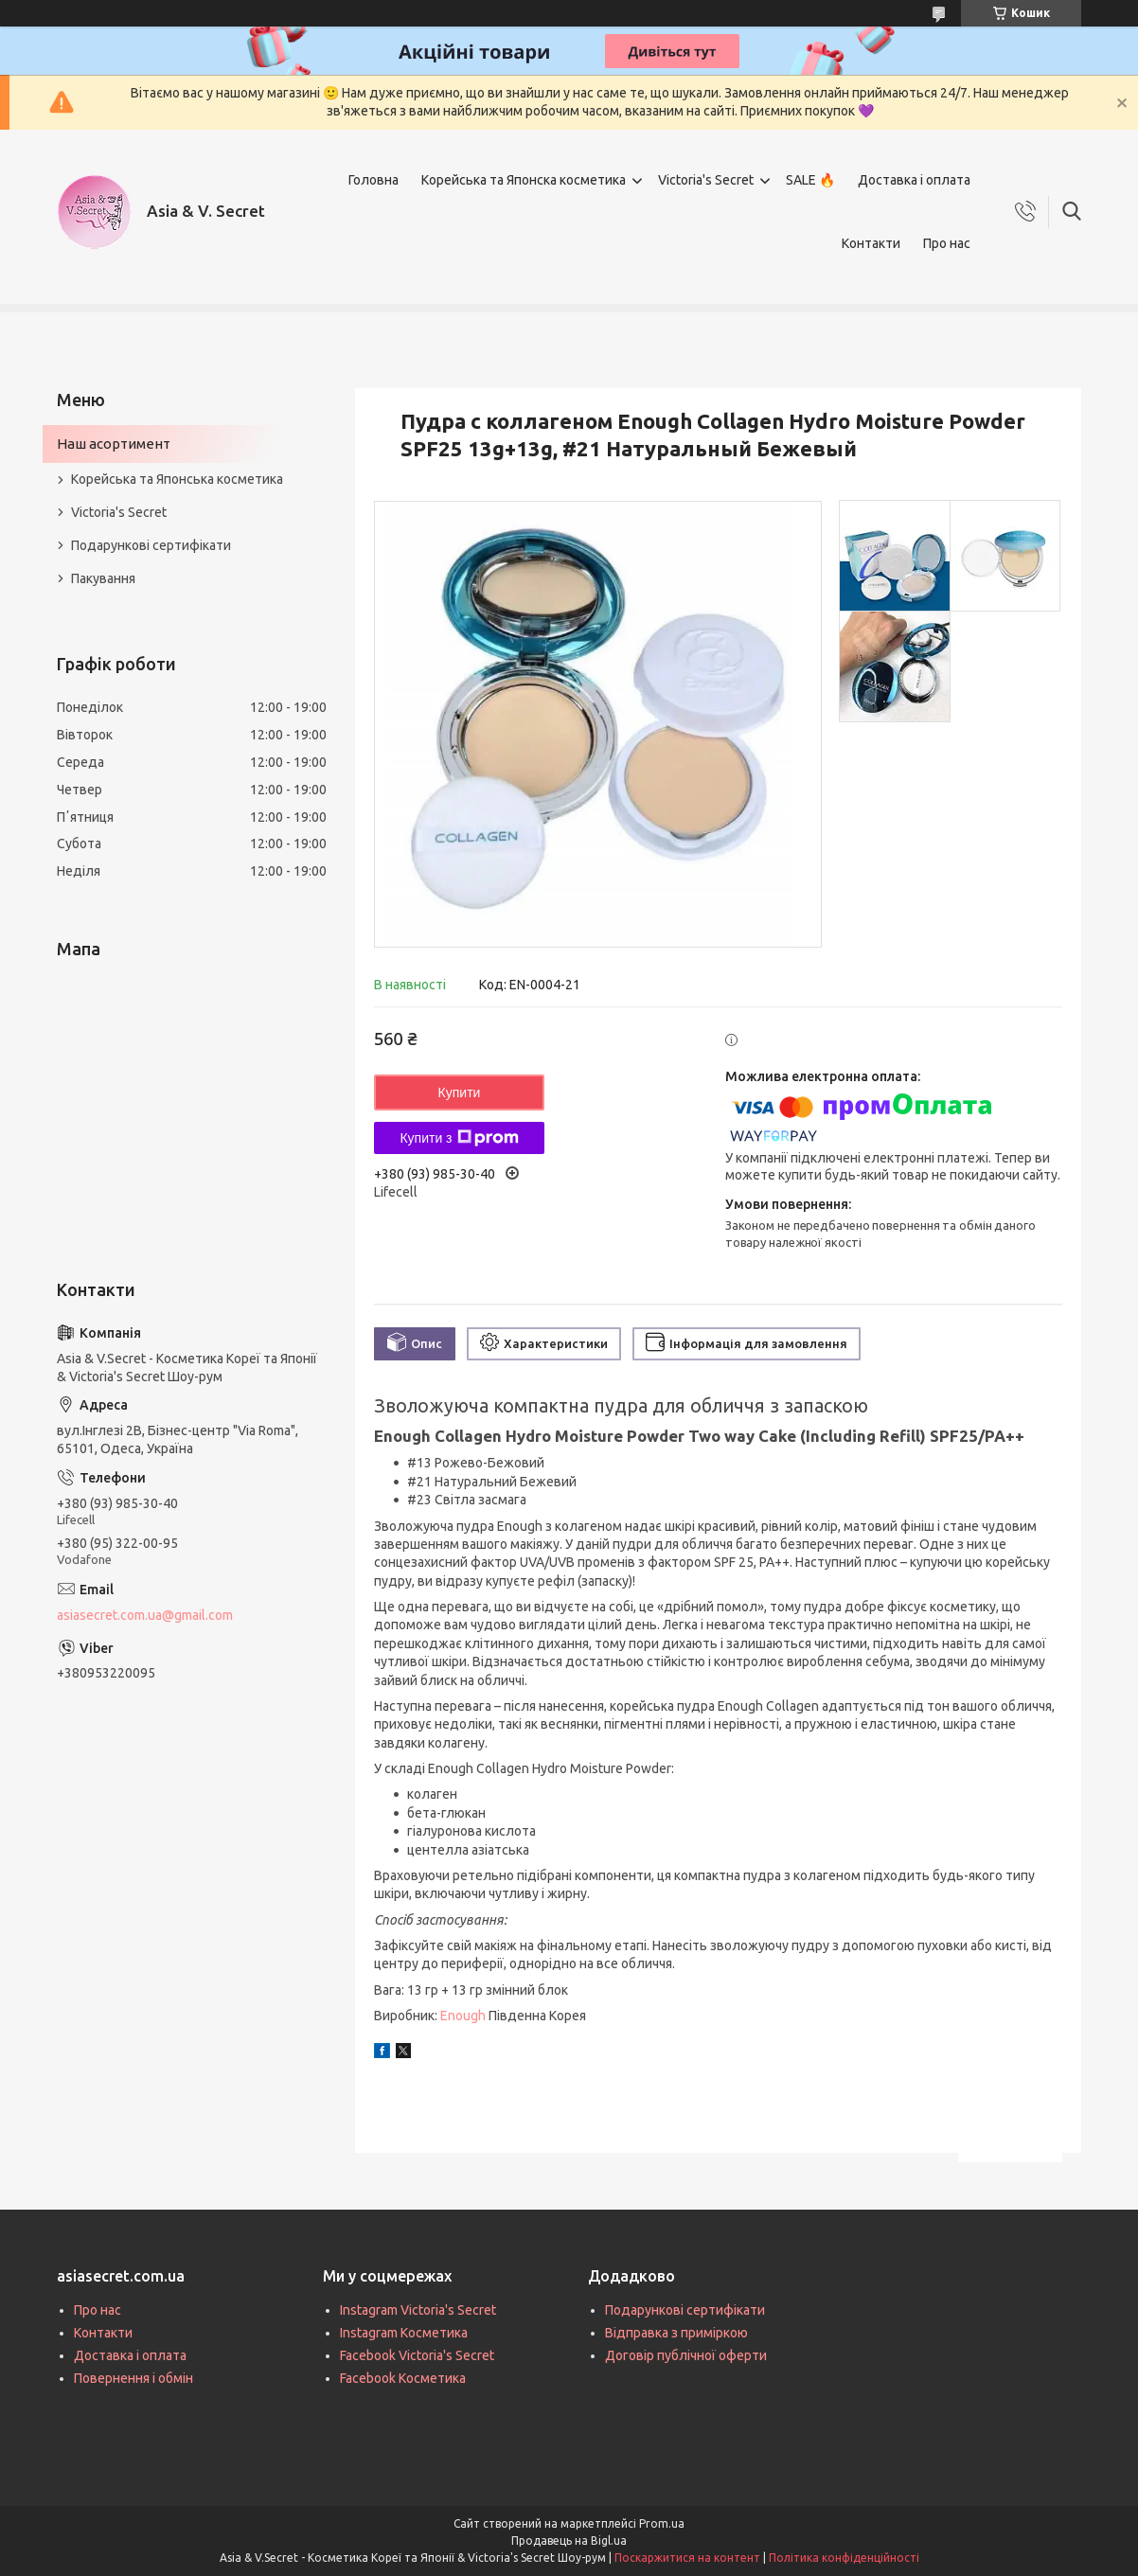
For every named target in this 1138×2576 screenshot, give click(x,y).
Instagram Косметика (404, 2332)
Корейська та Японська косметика (177, 479)
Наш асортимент (113, 443)
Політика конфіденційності (844, 2557)
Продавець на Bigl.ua (569, 2540)
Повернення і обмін (133, 2378)
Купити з (459, 1137)
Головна (373, 179)
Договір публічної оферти (686, 2355)
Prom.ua (662, 2523)
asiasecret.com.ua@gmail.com (145, 1615)
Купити (459, 1092)
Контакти (871, 243)
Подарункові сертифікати (151, 545)
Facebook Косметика (403, 2378)
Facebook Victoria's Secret (417, 2355)
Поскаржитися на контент (687, 2557)
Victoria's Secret (706, 179)
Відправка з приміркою (676, 2332)
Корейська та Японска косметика (523, 179)
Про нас (946, 243)
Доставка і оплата (914, 179)
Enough (463, 2015)
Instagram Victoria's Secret (418, 2310)
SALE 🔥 (810, 179)
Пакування (103, 578)
